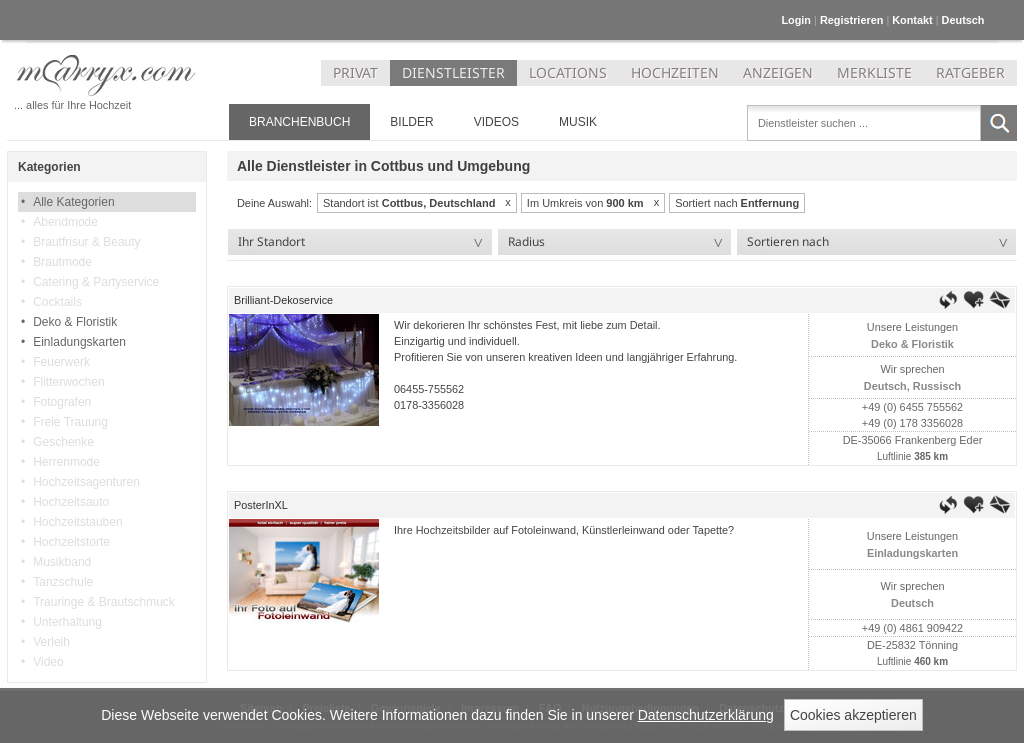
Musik (578, 122)
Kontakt (912, 20)
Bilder (411, 122)
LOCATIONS (568, 72)
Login (796, 20)
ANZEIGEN (778, 72)
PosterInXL (261, 505)
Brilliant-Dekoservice (283, 300)
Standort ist (409, 203)
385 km (929, 456)
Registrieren (851, 20)
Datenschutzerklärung (706, 715)
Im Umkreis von (585, 203)
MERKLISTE (874, 72)
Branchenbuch (299, 122)
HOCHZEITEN (675, 72)
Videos (496, 122)
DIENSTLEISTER (453, 72)
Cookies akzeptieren (853, 715)
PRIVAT (355, 72)
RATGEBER (970, 72)
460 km (929, 661)
